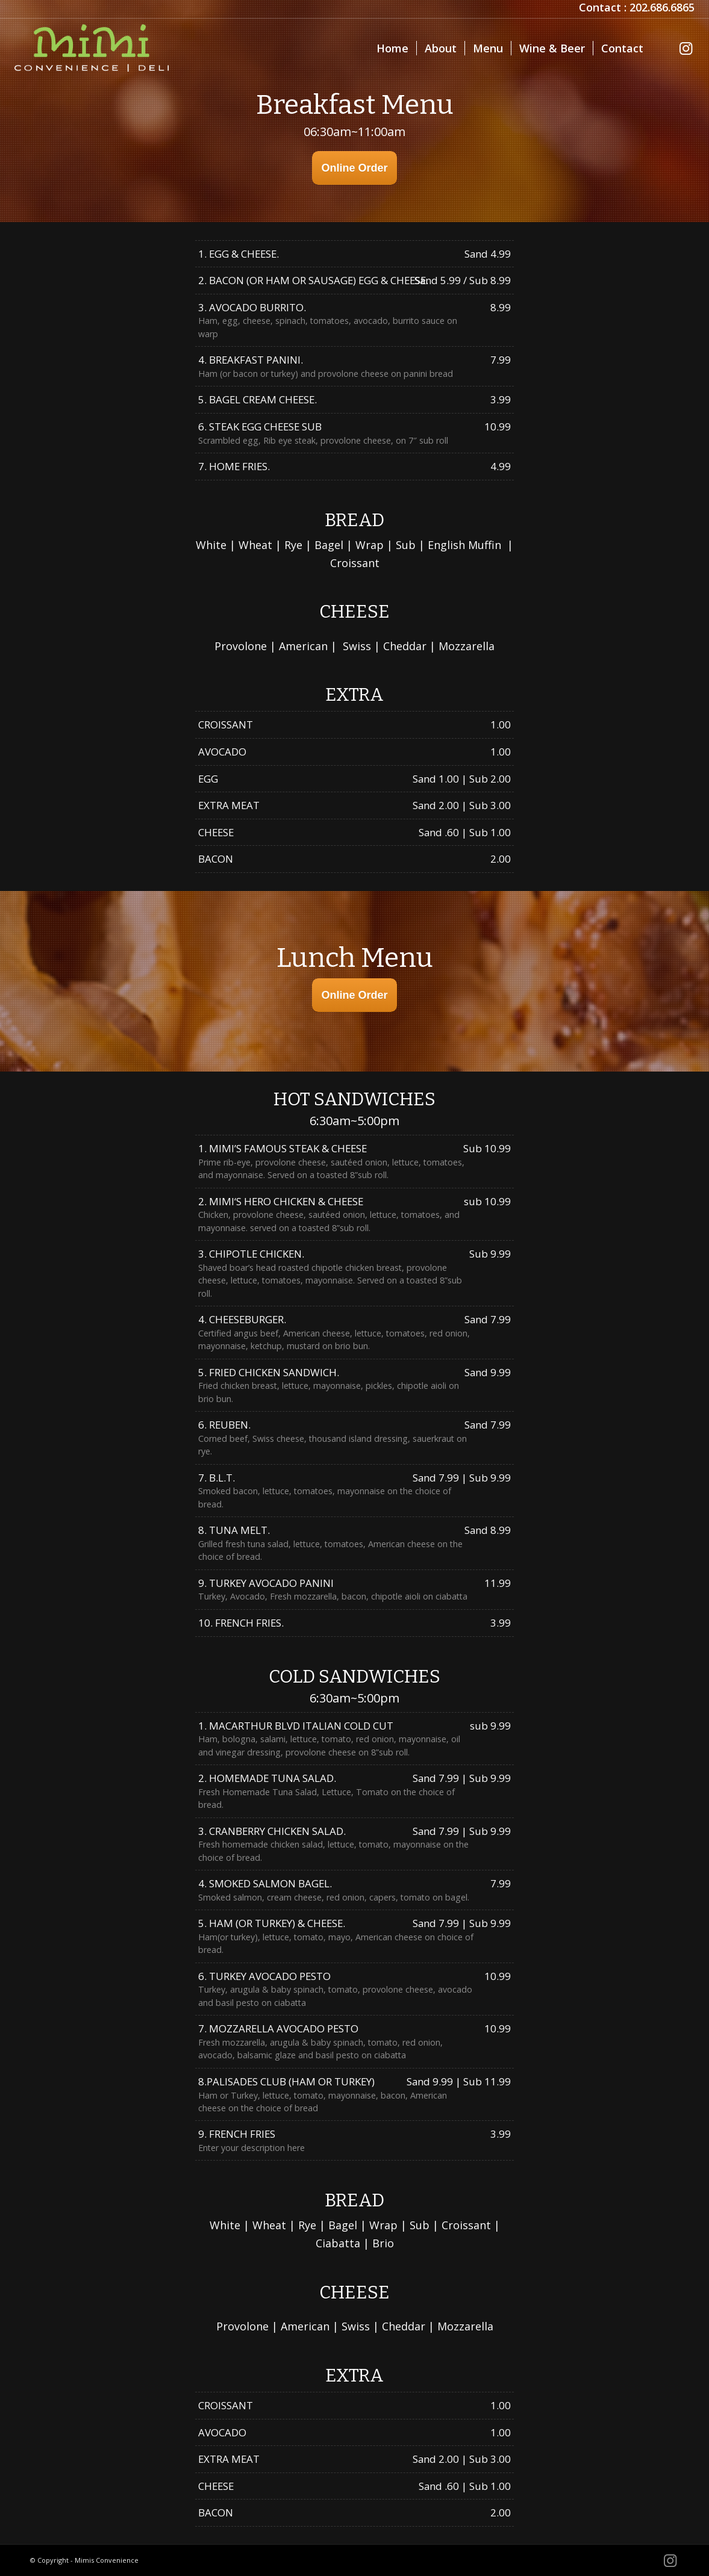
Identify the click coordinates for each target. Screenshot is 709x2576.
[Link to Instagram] (685, 48)
